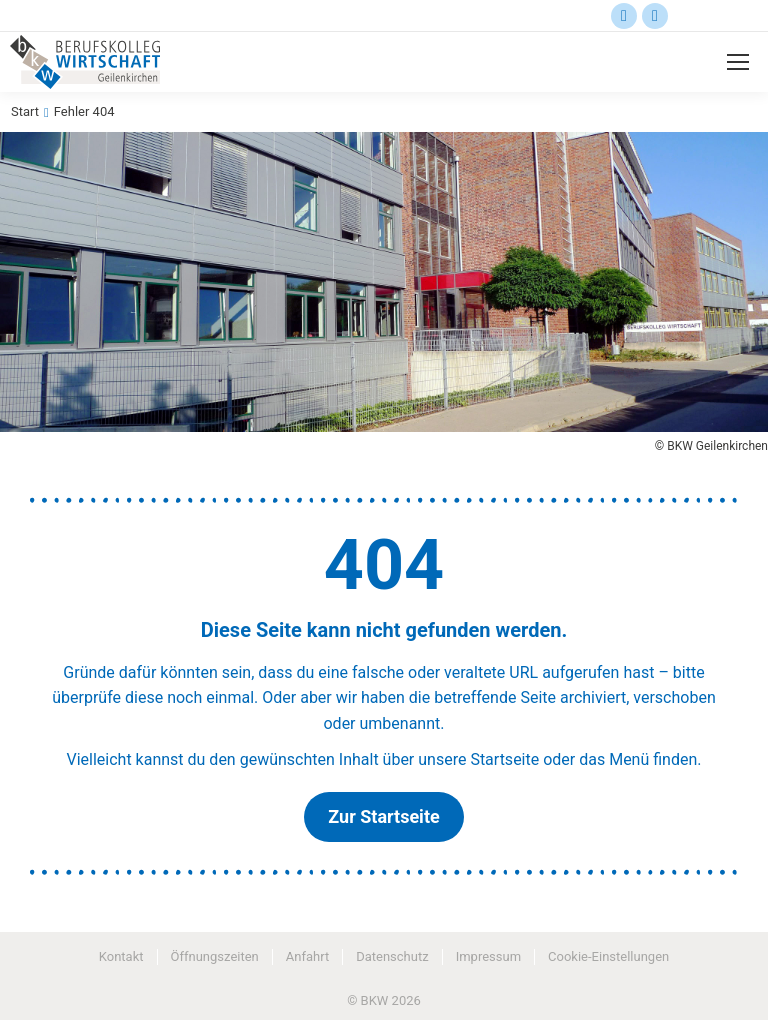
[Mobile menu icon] (738, 62)
